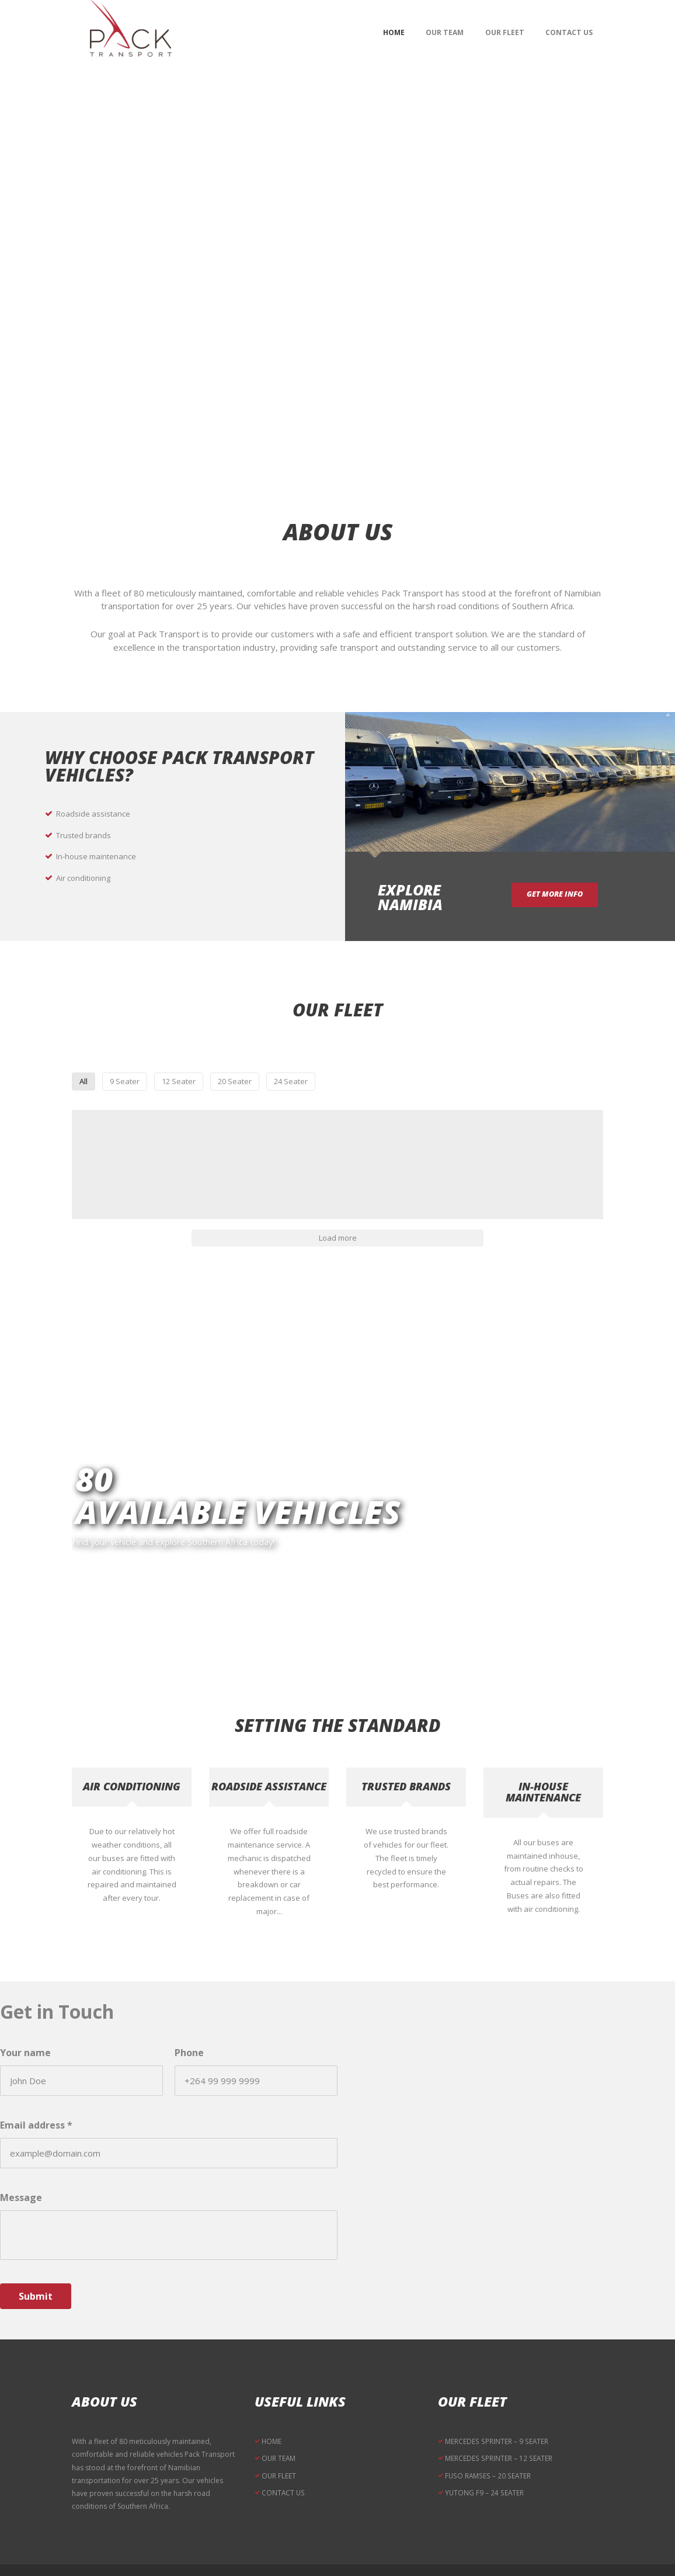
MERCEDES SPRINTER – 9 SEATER (496, 2407)
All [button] (197, 1086)
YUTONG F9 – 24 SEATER (484, 2457)
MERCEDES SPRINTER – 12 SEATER (498, 2424)
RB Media (453, 2555)
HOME (272, 2407)
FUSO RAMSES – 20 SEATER (488, 2441)
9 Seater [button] (251, 1086)
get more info (563, 896)
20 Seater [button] (390, 1086)
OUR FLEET (279, 2441)
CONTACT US (283, 2457)
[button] (136, 1160)
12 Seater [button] (319, 1086)
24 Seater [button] (462, 1086)
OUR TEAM (279, 2424)
